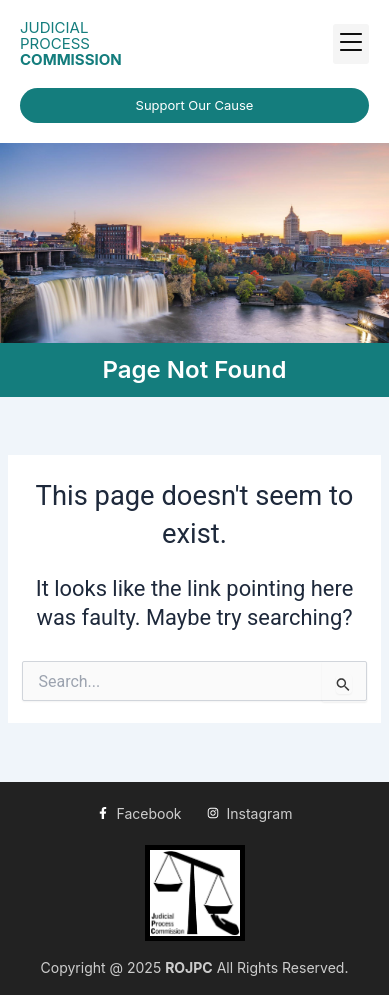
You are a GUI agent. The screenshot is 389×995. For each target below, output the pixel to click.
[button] (351, 44)
